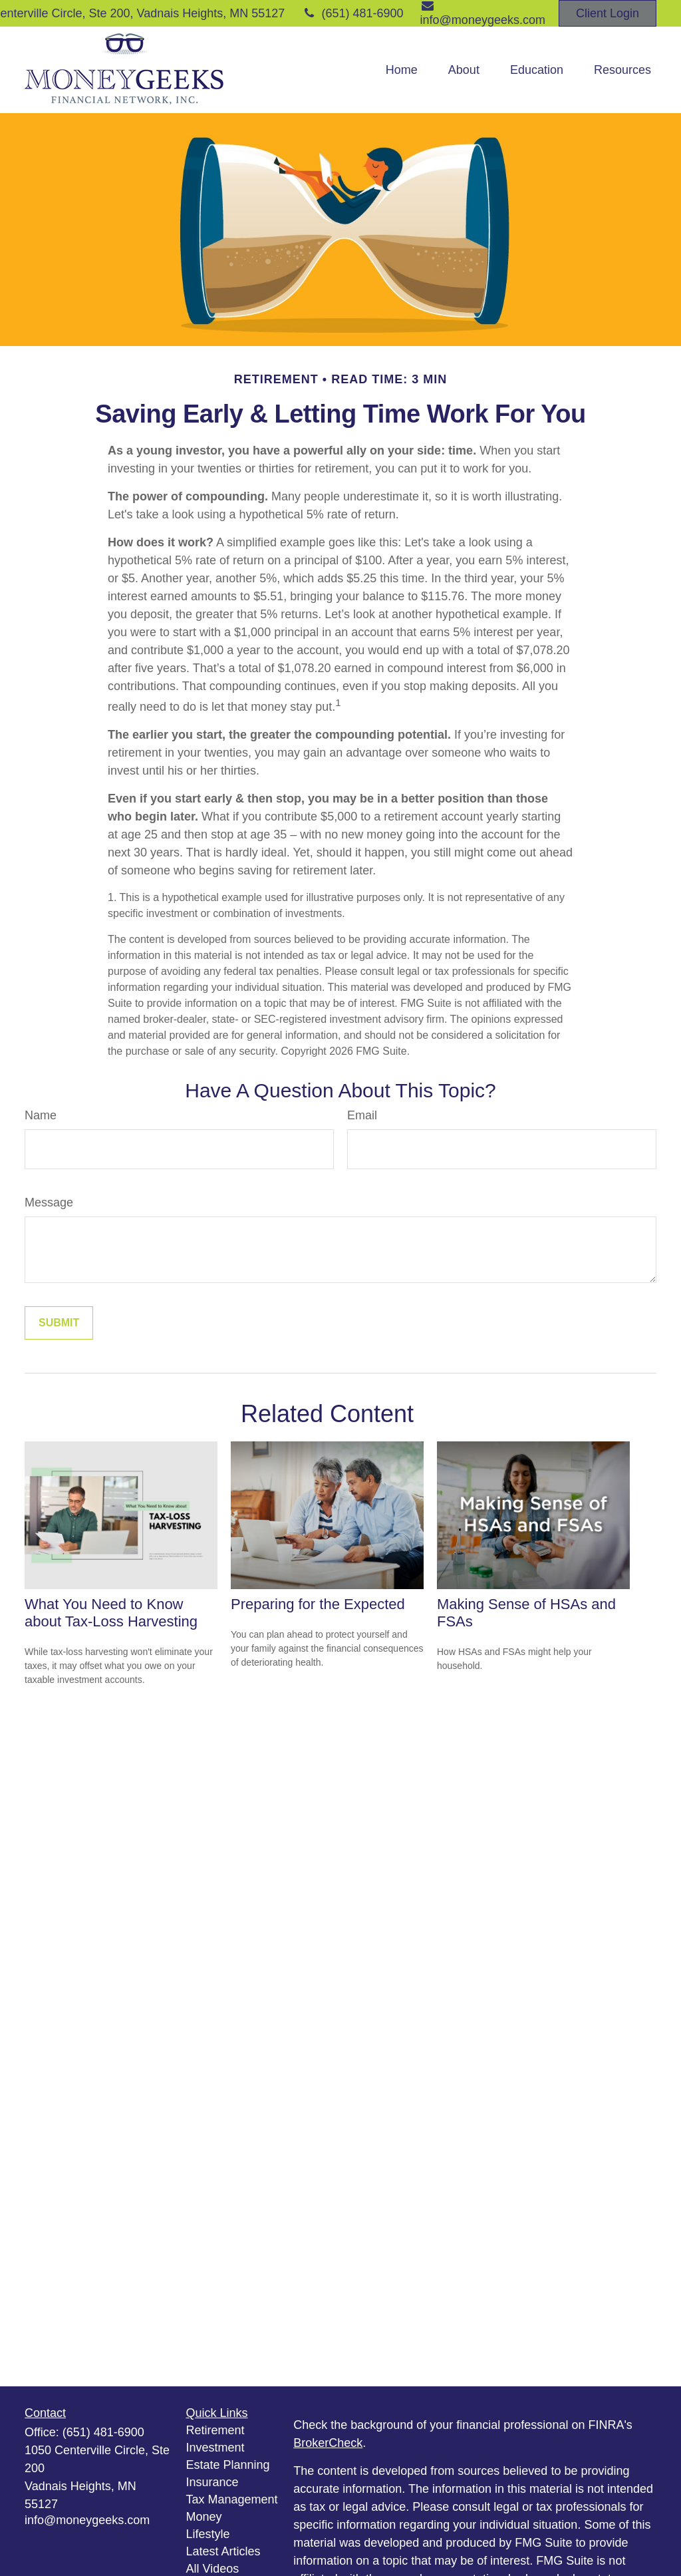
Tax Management (232, 2499)
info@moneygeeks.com (87, 2520)
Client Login (607, 13)
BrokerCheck (327, 2443)
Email (362, 1115)
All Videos (212, 2568)
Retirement (215, 2430)
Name (41, 1115)
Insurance (212, 2482)
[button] (401, 70)
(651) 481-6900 (352, 13)
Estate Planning (228, 2465)
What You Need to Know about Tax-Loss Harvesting (111, 1613)
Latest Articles (223, 2551)
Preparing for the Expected (318, 1604)
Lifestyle (208, 2534)
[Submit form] (59, 1323)
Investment (215, 2447)
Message (49, 1202)
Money (204, 2516)
